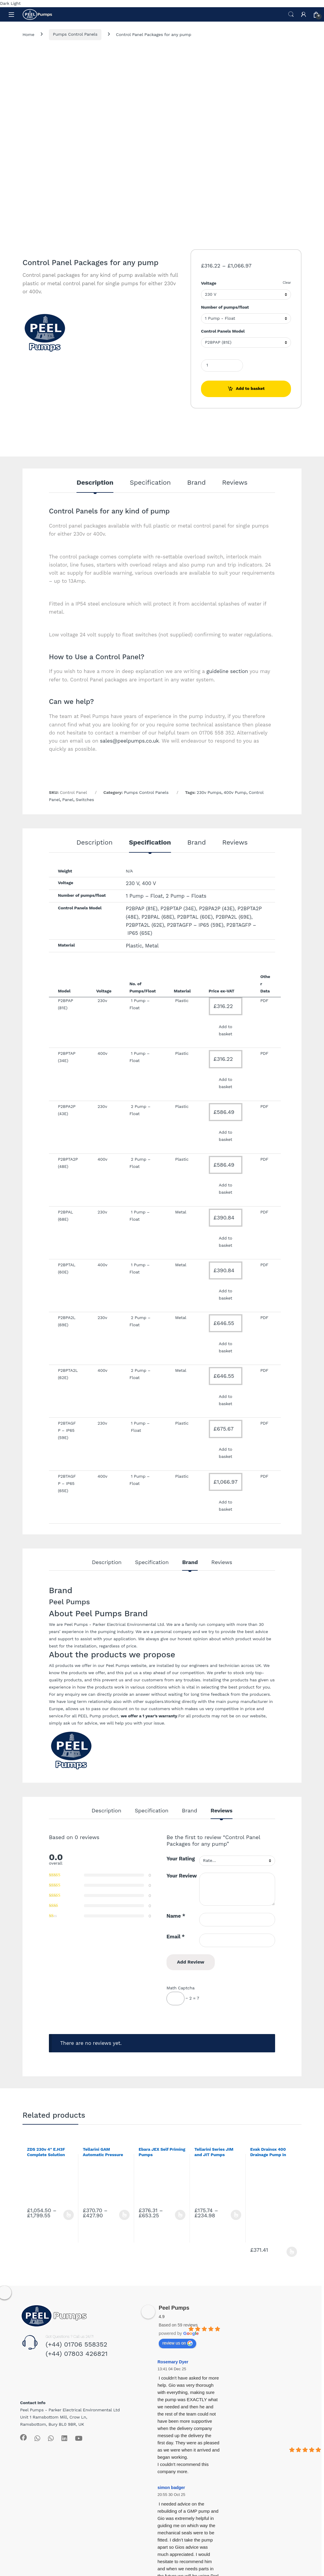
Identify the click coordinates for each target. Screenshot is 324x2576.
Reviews (235, 482)
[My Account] (303, 14)
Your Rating (180, 1859)
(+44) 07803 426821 (77, 2353)
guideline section (227, 671)
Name (175, 1916)
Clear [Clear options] (287, 283)
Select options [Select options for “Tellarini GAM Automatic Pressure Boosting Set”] (124, 2215)
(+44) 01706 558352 (76, 2344)
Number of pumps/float (225, 307)
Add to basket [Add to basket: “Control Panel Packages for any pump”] (225, 1030)
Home (28, 34)
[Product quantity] (222, 365)
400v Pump (235, 792)
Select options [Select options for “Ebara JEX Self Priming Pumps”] (180, 2215)
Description (94, 482)
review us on (177, 2343)
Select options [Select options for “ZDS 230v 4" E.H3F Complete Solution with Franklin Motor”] (68, 2215)
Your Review (181, 1876)
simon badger (171, 2487)
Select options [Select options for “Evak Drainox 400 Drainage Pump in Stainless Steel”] (291, 2252)
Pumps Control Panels (75, 34)
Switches (85, 799)
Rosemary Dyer (173, 2361)
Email (175, 1937)
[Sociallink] (23, 2437)
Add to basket (250, 388)
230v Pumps (209, 792)
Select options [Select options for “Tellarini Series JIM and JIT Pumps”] (236, 2215)
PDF (264, 1423)
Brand (196, 482)
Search (291, 14)
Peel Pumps (174, 2308)
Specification (150, 482)
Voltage (208, 283)
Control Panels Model (222, 331)
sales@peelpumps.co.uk (129, 741)
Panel (68, 799)
